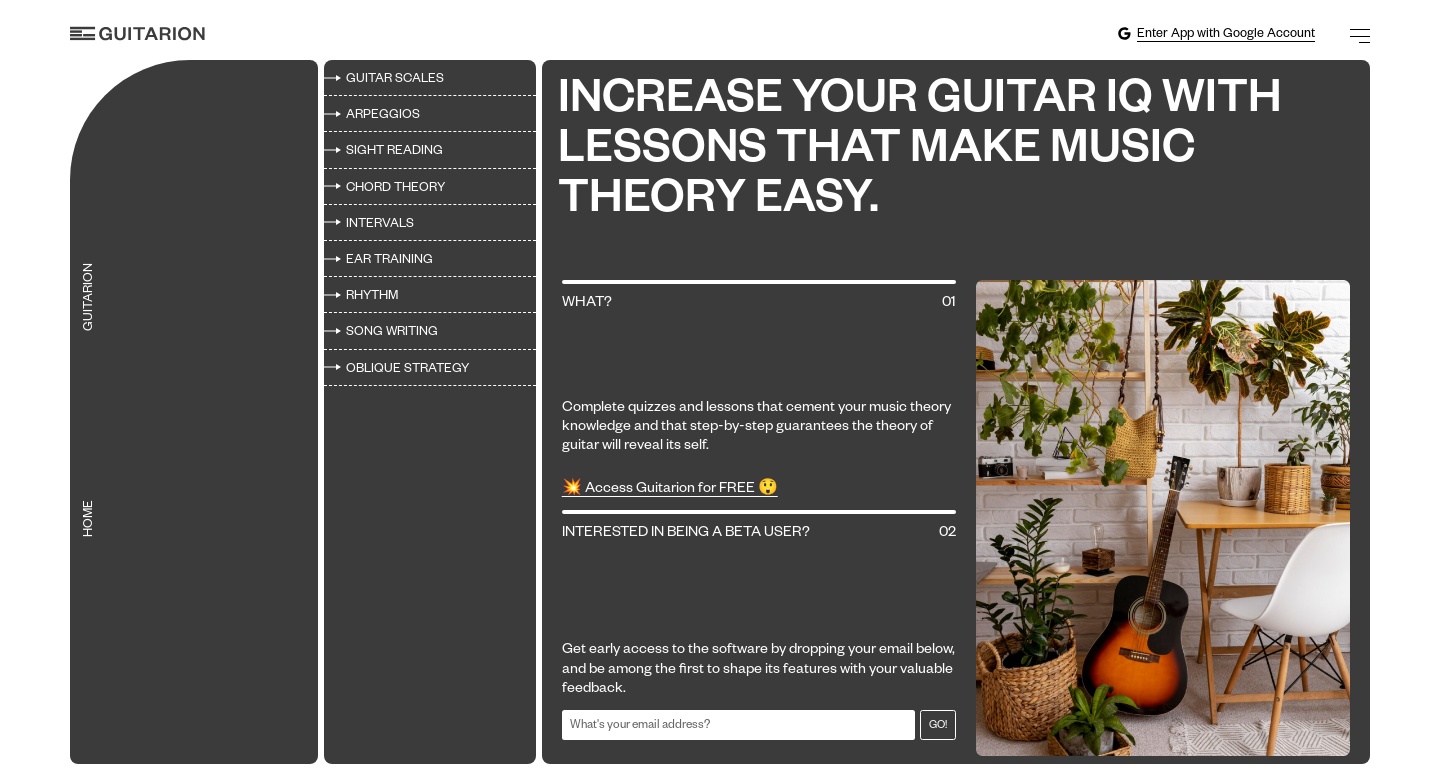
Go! (938, 726)
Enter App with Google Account (1216, 34)
